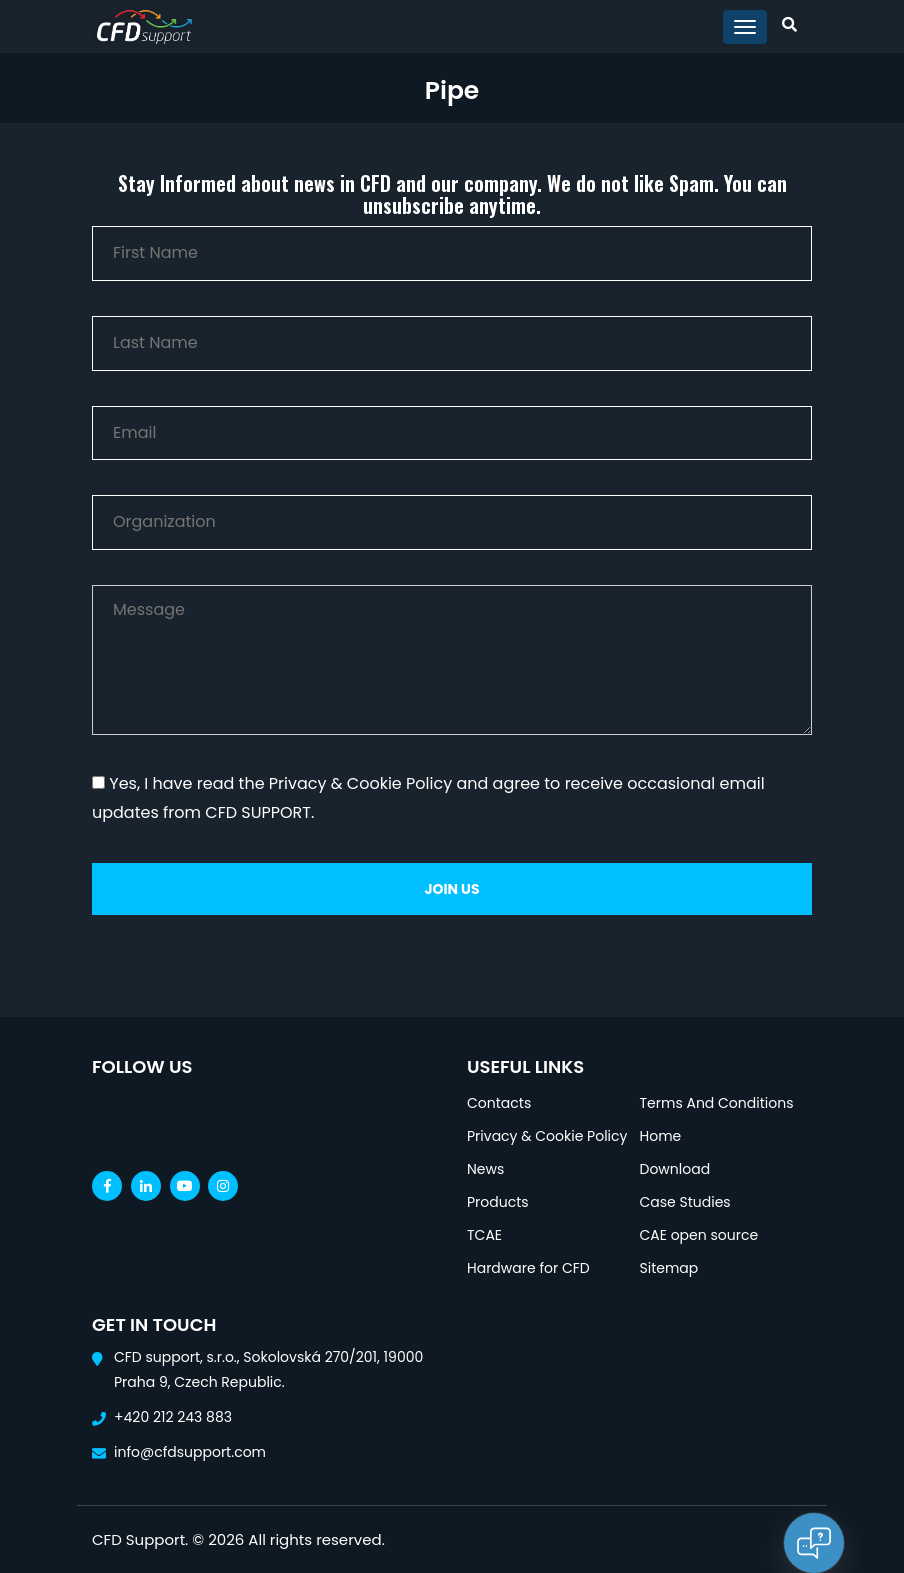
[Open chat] (814, 1543)
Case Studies (685, 1202)
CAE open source (699, 1235)
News (485, 1169)
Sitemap (669, 1268)
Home (661, 1136)
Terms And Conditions (717, 1103)
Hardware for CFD (528, 1268)
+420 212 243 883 (173, 1417)
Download (675, 1169)
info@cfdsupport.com (190, 1452)
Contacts (499, 1103)
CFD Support (138, 1539)
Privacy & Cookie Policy (547, 1136)
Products (498, 1202)
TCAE (484, 1235)
